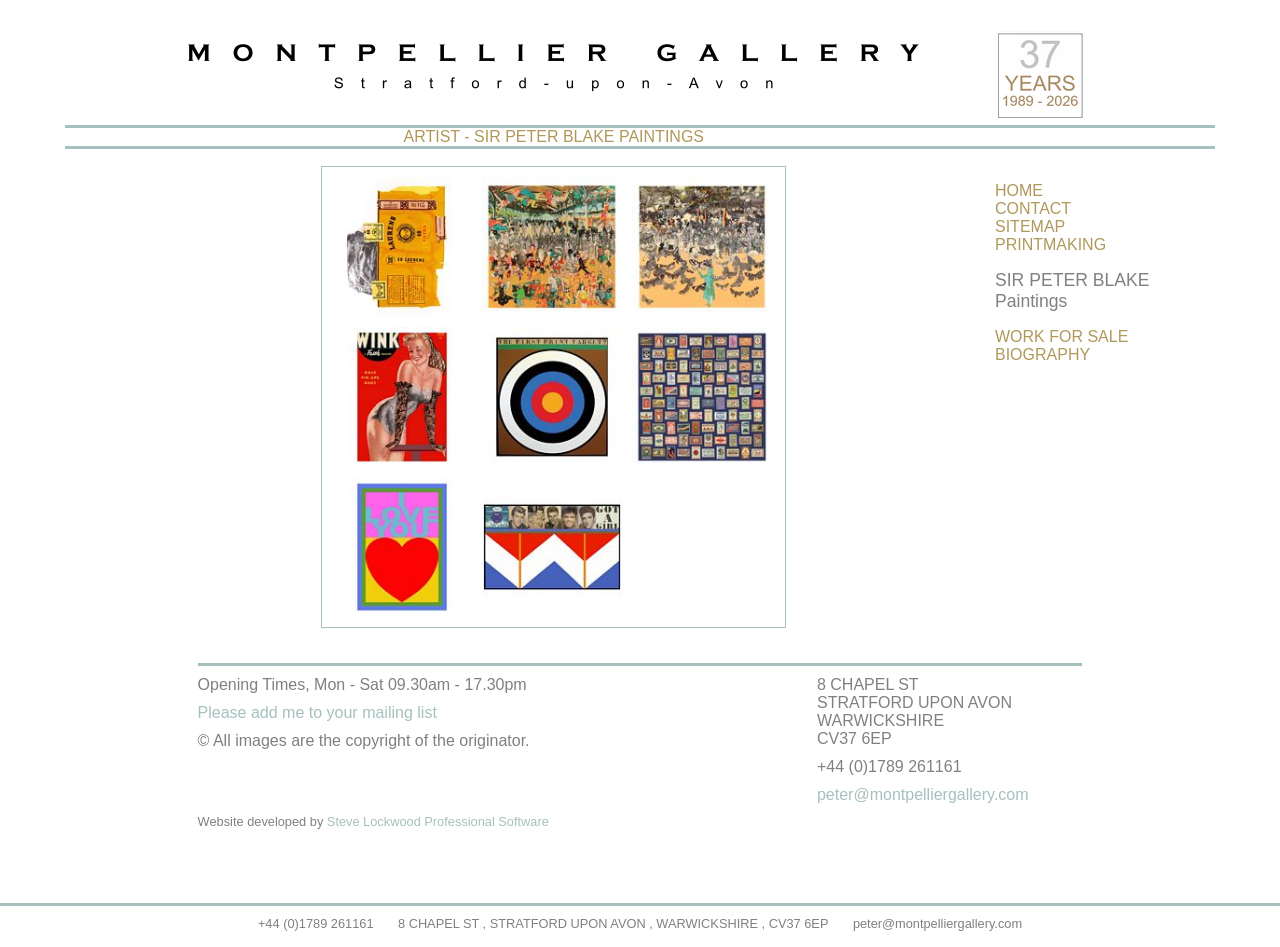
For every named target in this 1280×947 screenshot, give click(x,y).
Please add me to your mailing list (317, 712)
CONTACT (1033, 208)
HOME (1019, 190)
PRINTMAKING (1050, 244)
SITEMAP (1030, 226)
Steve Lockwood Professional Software (438, 821)
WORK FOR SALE (1061, 336)
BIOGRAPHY (1042, 354)
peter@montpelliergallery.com (937, 923)
